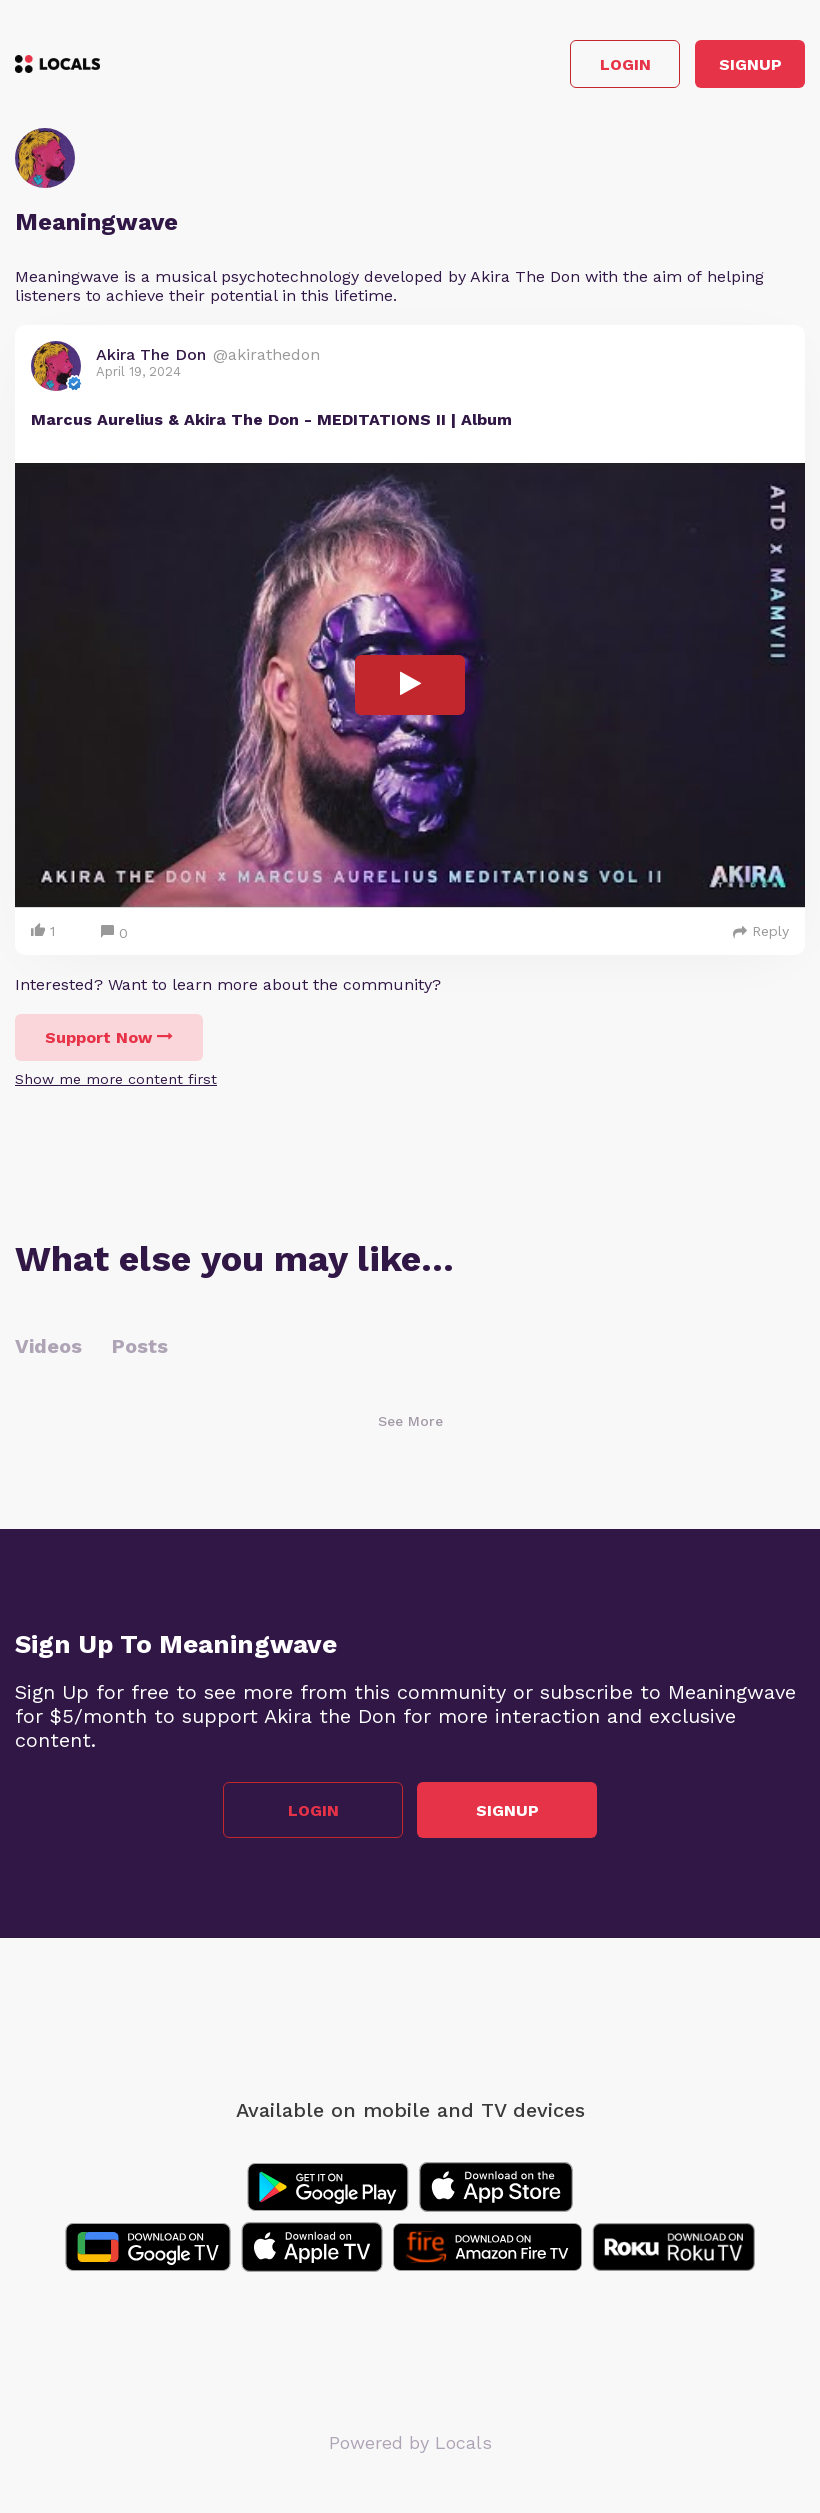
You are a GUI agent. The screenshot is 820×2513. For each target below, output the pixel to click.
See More (410, 1421)
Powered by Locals (410, 2442)
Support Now (109, 1037)
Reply (761, 931)
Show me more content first (116, 1079)
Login (625, 64)
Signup (750, 64)
